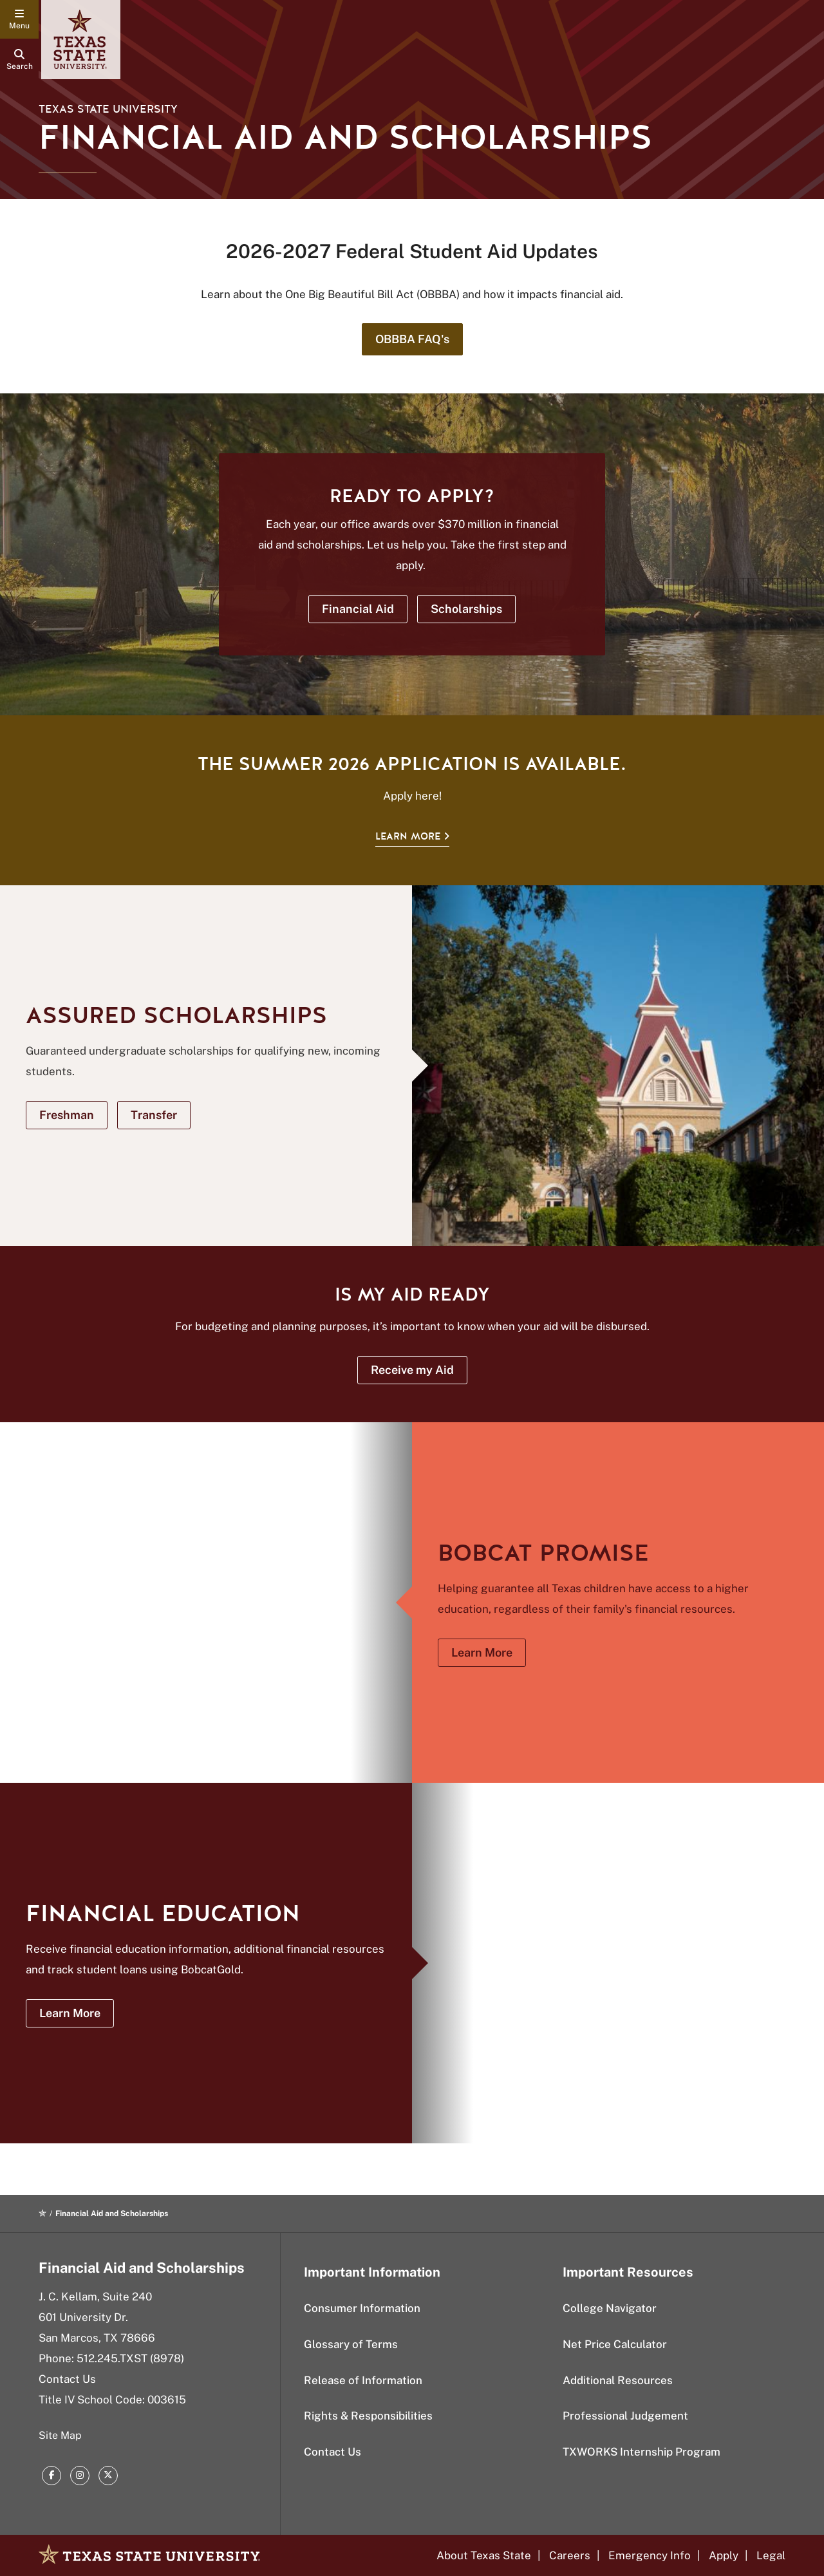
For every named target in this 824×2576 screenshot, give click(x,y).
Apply (723, 2555)
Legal (770, 2555)
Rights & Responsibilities (368, 2415)
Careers (569, 2555)
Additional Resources (618, 2380)
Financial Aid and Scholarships (142, 2267)
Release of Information (363, 2380)
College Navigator (610, 2308)
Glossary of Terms (351, 2344)
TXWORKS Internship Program (641, 2451)
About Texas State (483, 2555)
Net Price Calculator (615, 2344)
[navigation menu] (19, 19)
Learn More (407, 836)
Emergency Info (649, 2555)
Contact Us (67, 2379)
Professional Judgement (625, 2415)
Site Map (60, 2435)
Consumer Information (362, 2308)
